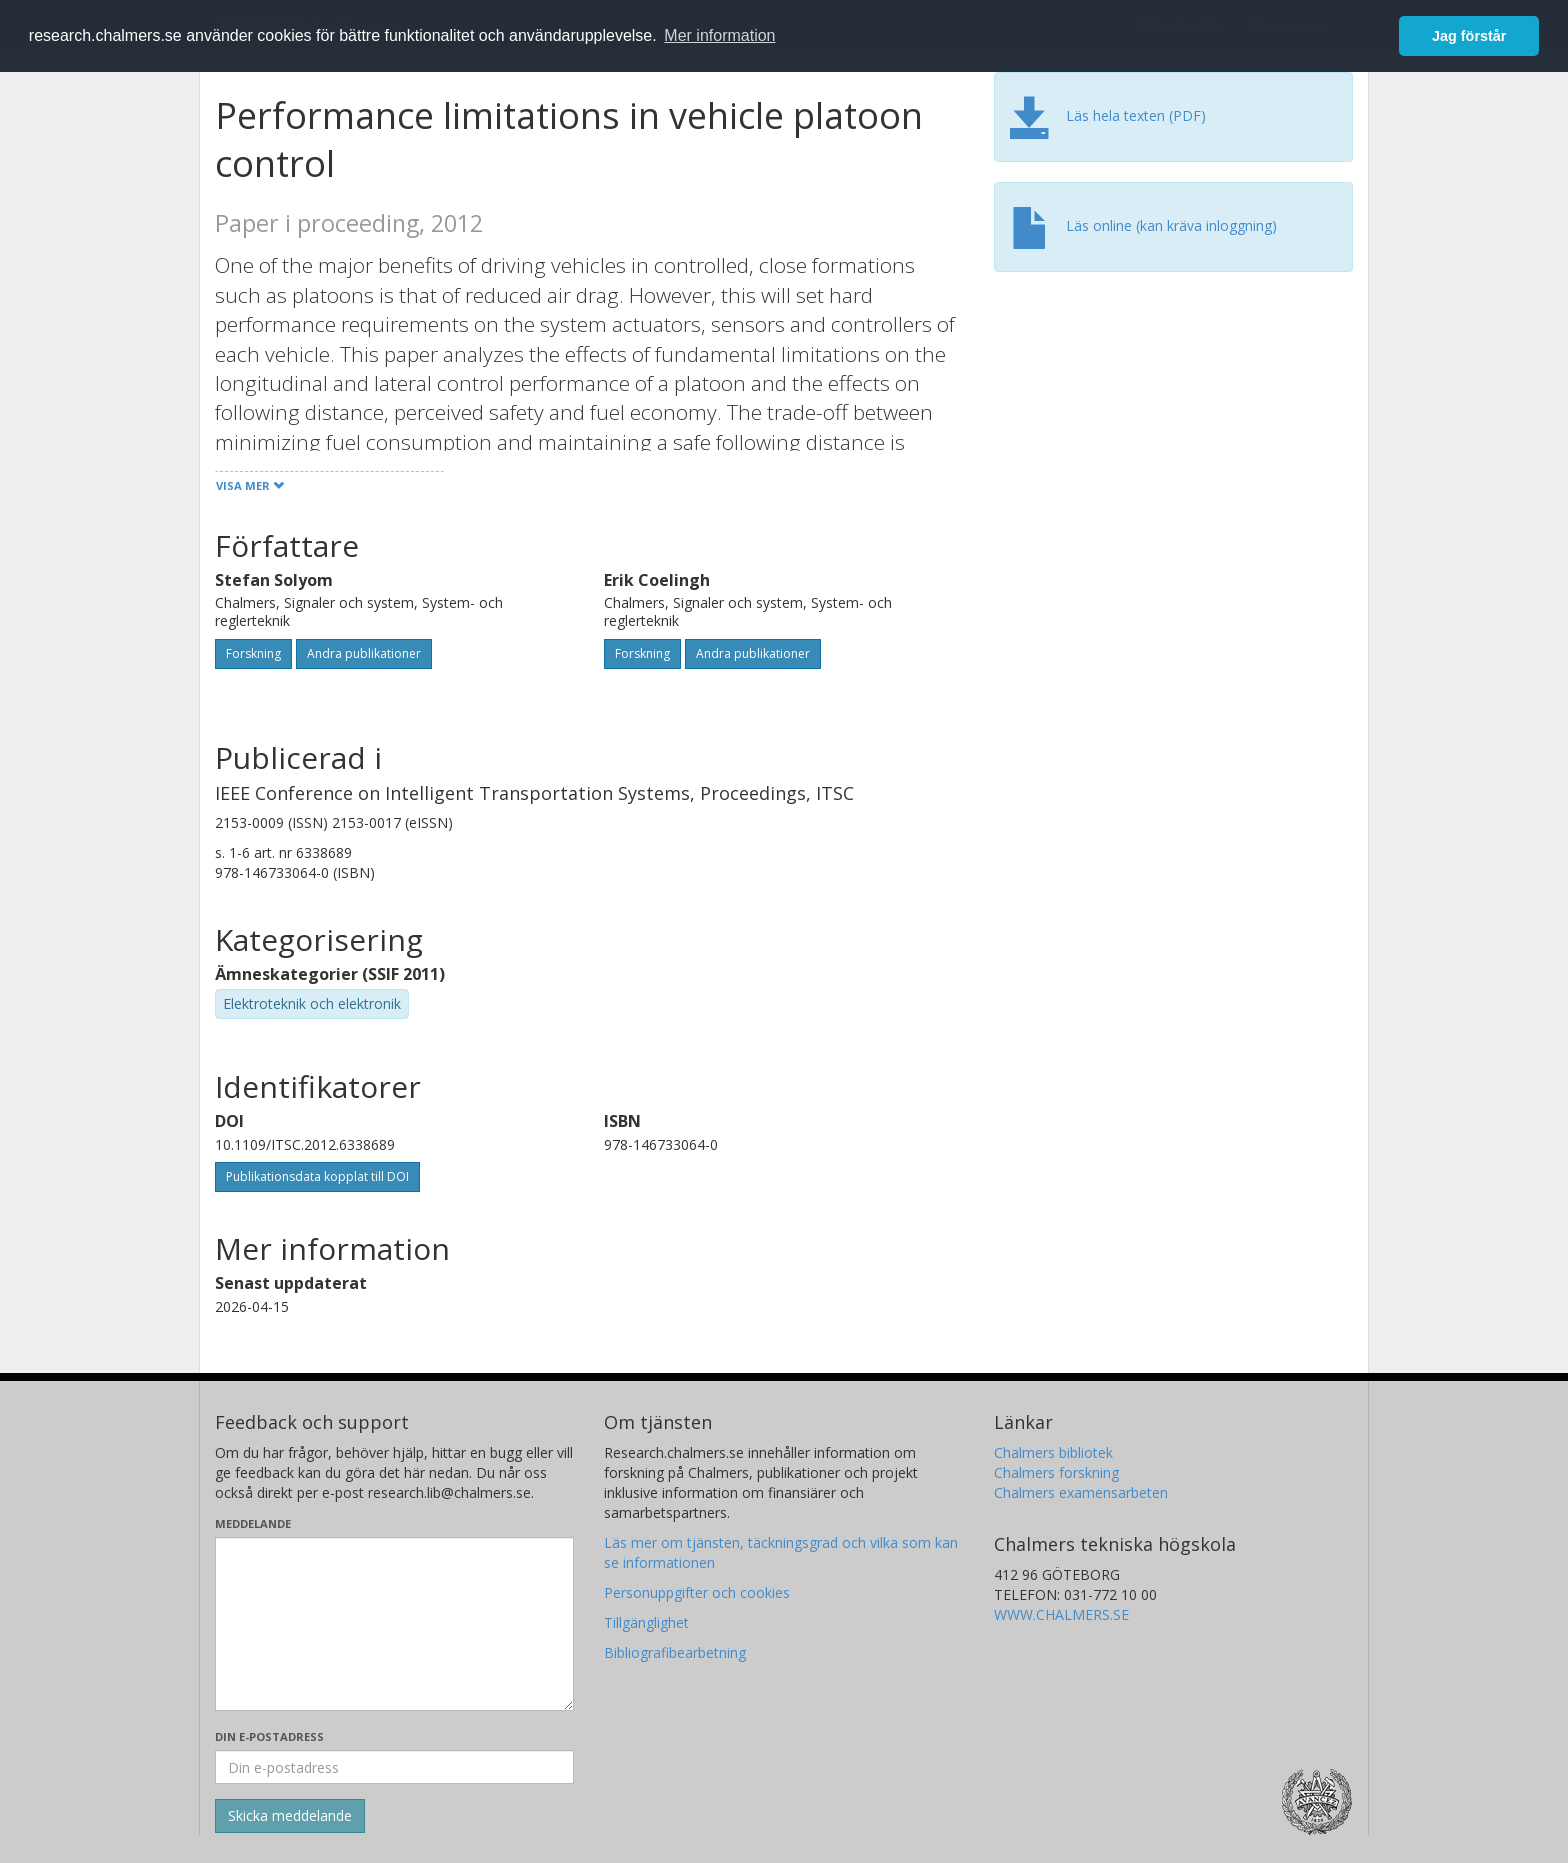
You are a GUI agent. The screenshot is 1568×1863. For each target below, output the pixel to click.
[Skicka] (290, 1816)
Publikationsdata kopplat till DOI (317, 1176)
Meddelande (253, 1523)
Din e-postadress (269, 1736)
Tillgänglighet (646, 1622)
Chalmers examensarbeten (1081, 1492)
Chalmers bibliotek (1053, 1452)
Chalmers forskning (1056, 1472)
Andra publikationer (364, 653)
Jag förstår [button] (1469, 36)
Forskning (253, 653)
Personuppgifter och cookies (697, 1592)
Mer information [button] (719, 35)
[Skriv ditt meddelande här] (394, 1624)
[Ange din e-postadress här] (394, 1767)
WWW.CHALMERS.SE (1061, 1614)
